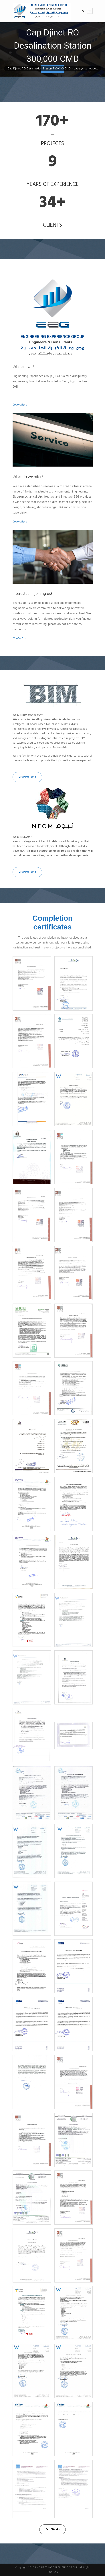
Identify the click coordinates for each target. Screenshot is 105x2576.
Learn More (20, 404)
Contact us (19, 638)
